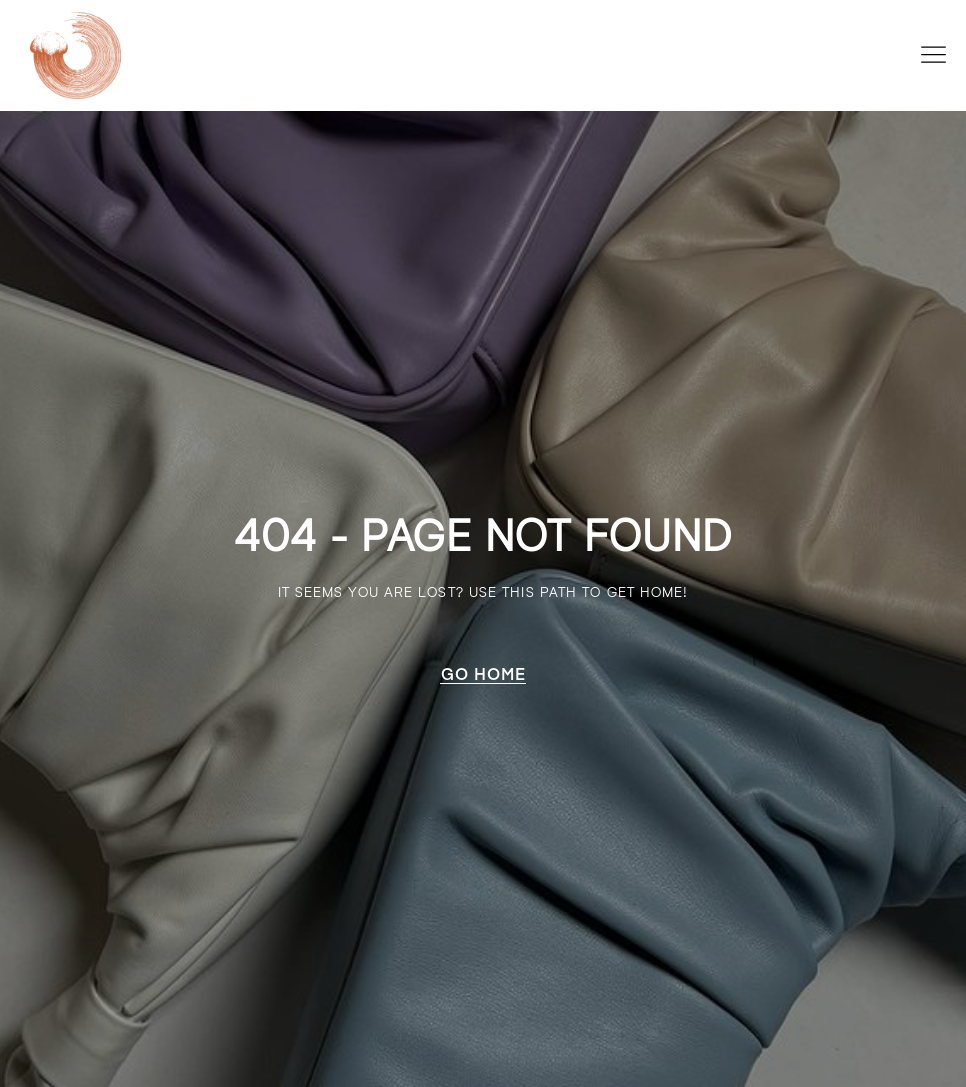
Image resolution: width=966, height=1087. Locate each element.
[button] (933, 54)
